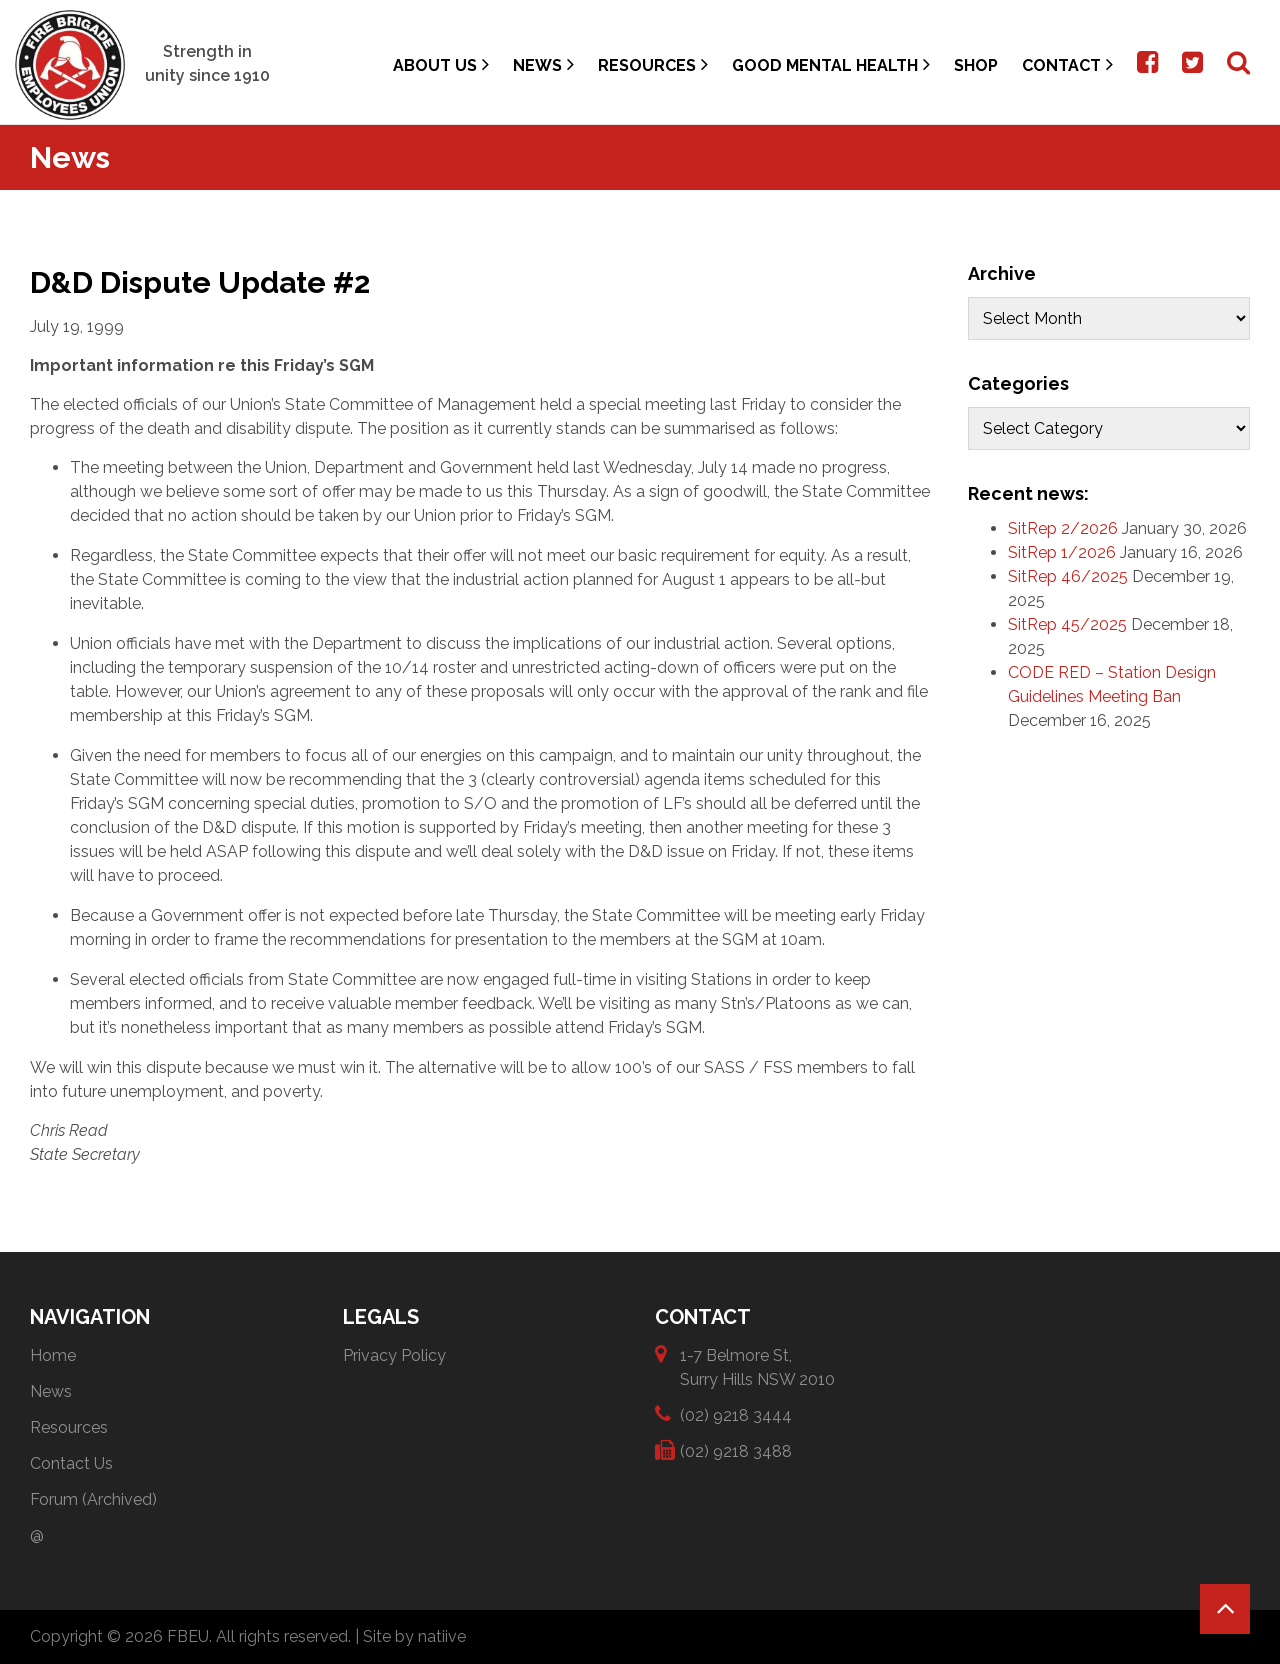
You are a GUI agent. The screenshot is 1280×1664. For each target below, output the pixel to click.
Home (53, 1355)
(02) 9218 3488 (736, 1450)
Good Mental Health (831, 64)
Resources (653, 64)
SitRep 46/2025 (1068, 576)
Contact (1067, 64)
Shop (976, 65)
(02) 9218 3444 (736, 1414)
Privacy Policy (394, 1355)
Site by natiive (414, 1636)
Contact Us (71, 1463)
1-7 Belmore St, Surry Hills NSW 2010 (757, 1366)
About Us (441, 64)
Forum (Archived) (93, 1499)
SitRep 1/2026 (1062, 552)
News (543, 64)
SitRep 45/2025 (1067, 624)
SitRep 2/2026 (1063, 528)
